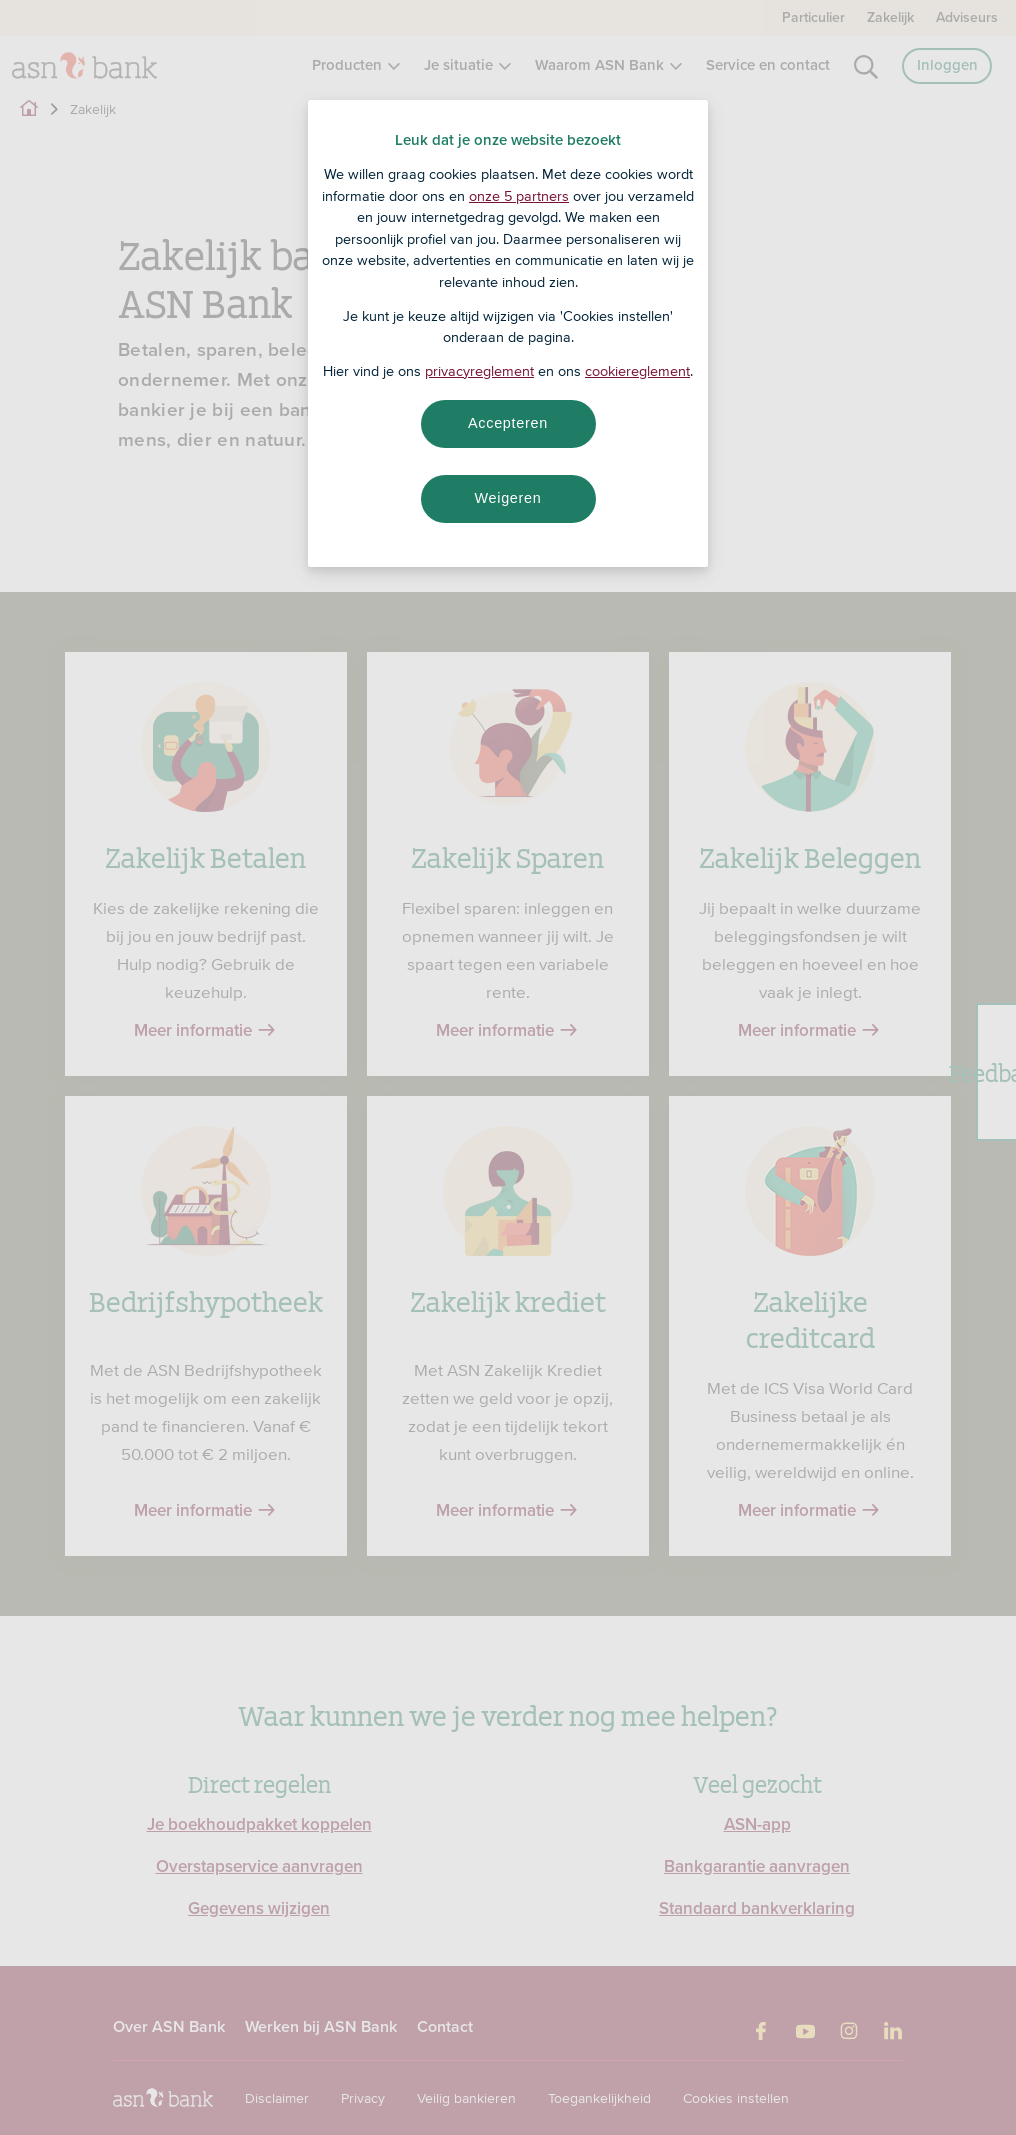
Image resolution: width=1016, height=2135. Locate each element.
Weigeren (507, 498)
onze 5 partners (519, 196)
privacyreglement (479, 371)
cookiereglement (637, 371)
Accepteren (508, 423)
